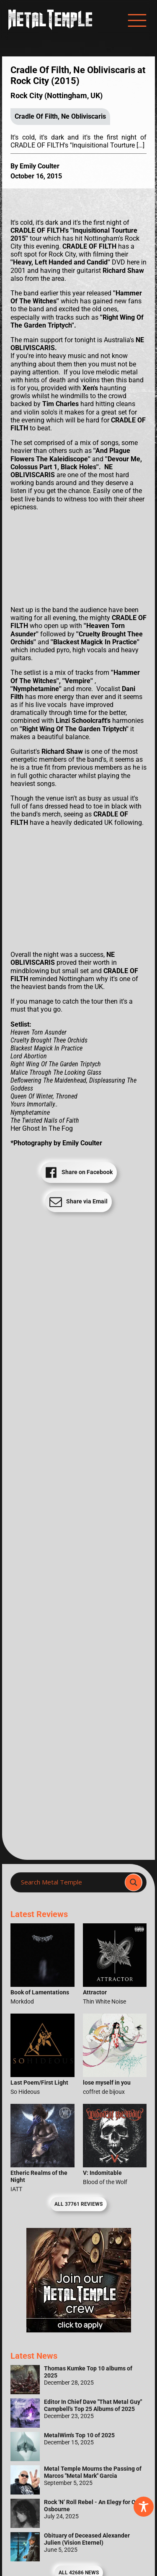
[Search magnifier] (133, 1882)
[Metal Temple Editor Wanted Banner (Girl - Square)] (78, 2330)
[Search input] (70, 1882)
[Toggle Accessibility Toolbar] (143, 2507)
